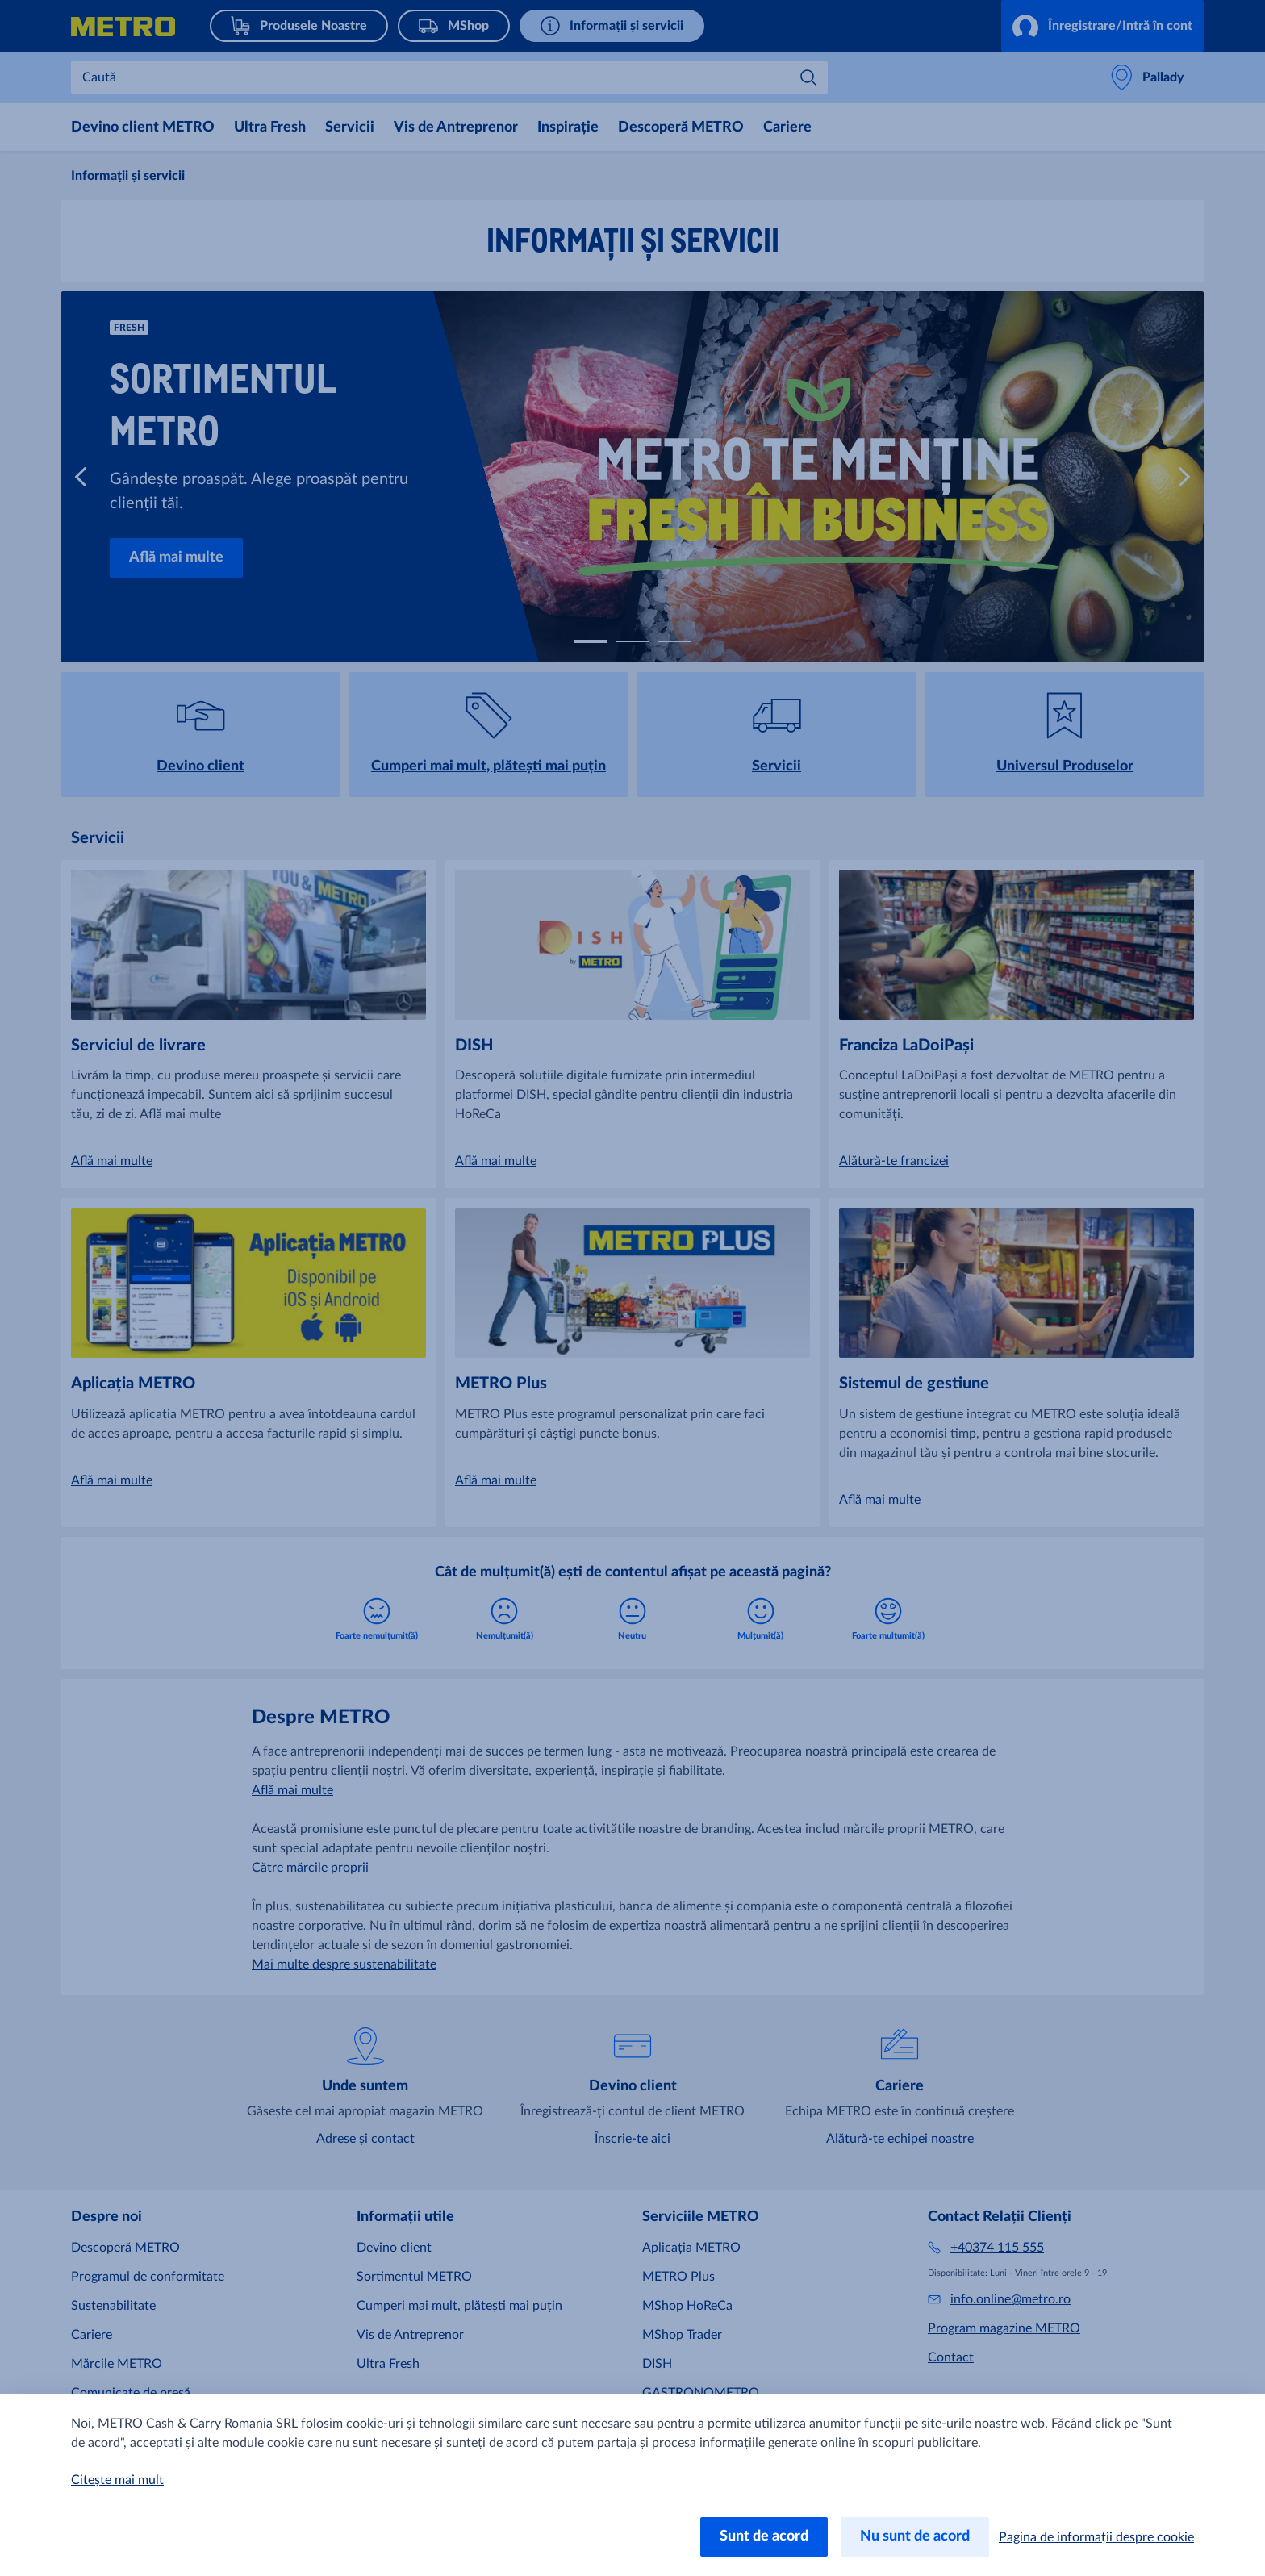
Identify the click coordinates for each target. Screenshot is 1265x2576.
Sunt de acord (764, 2536)
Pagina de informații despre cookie (1096, 2537)
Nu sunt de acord (915, 2536)
